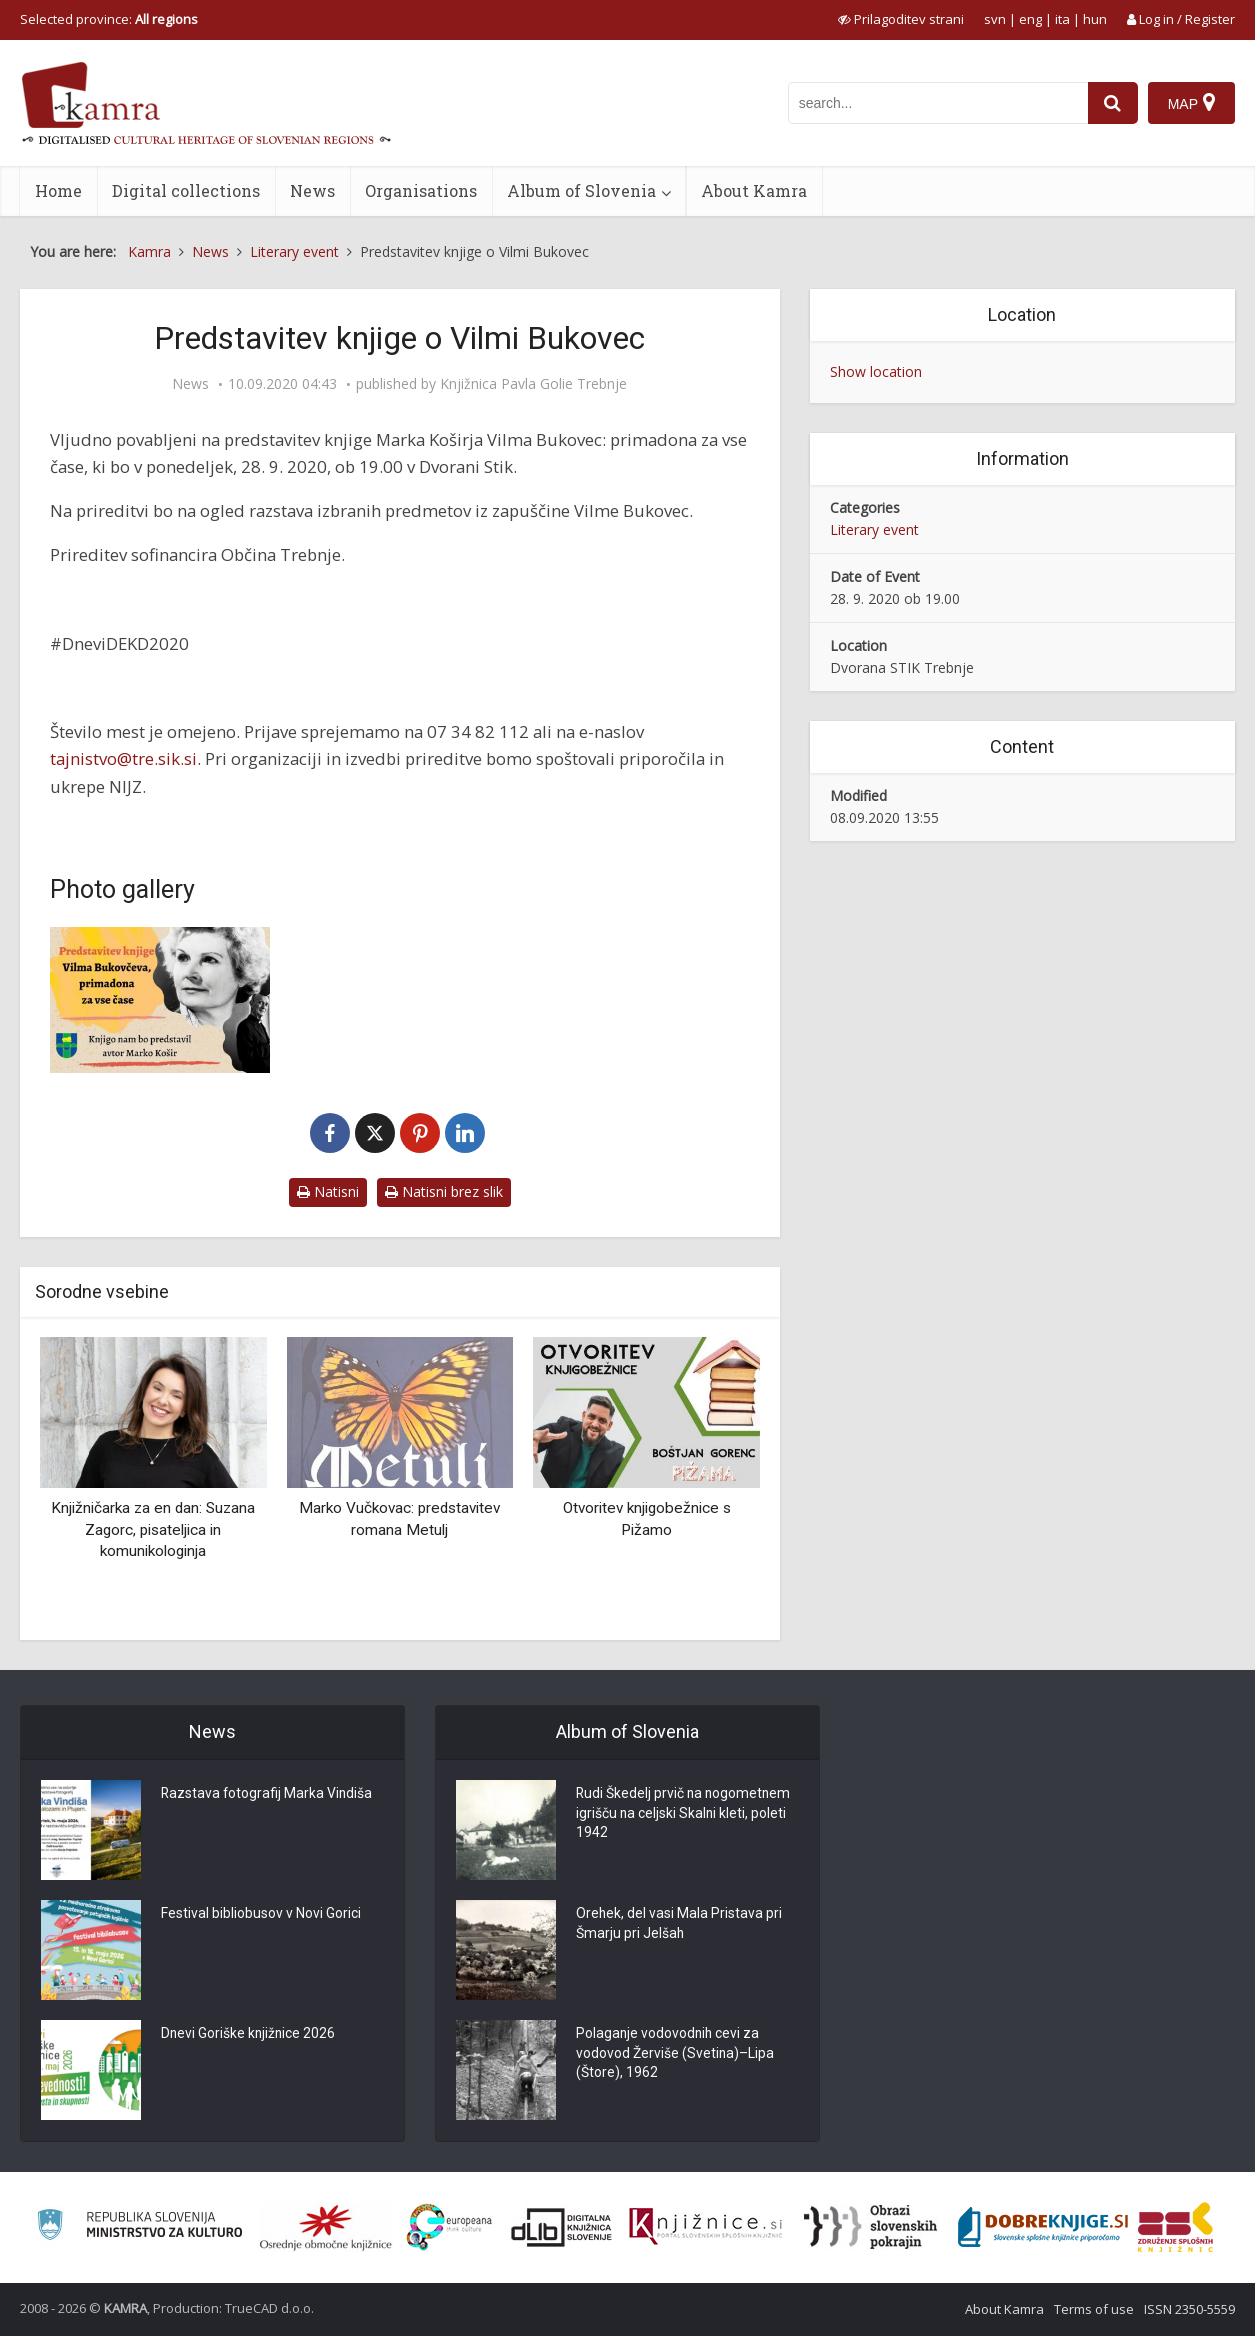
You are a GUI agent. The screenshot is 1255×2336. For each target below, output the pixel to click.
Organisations (421, 190)
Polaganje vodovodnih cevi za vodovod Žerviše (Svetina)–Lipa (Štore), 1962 (675, 2055)
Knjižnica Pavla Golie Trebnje (533, 384)
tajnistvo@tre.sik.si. (125, 758)
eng (1030, 19)
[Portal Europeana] (449, 2227)
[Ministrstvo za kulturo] (139, 2227)
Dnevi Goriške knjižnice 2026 (249, 2035)
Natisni (328, 1191)
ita (1062, 19)
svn (995, 19)
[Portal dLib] (562, 2227)
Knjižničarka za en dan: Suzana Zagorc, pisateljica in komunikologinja (153, 1529)
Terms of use (1094, 2309)
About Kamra (754, 190)
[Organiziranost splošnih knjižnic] (326, 2227)
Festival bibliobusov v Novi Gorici (261, 1915)
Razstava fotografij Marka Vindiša (268, 1795)
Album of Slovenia (581, 190)
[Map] (1191, 103)
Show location (876, 371)
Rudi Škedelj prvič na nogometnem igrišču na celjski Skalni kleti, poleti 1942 (685, 1815)
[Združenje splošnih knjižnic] (1175, 2227)
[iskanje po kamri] (938, 103)
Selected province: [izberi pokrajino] (109, 19)
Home (58, 190)
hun (1095, 19)
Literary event (874, 529)
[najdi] (1113, 103)
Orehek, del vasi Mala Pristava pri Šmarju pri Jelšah (679, 1925)
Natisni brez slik (444, 1191)
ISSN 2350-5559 (1189, 2309)
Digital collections (186, 190)
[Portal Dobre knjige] (1043, 2227)
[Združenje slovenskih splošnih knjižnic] (705, 2227)
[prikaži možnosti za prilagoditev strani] (901, 19)
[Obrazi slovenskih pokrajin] (870, 2227)
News (312, 190)
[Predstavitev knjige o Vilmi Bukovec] (160, 1000)
